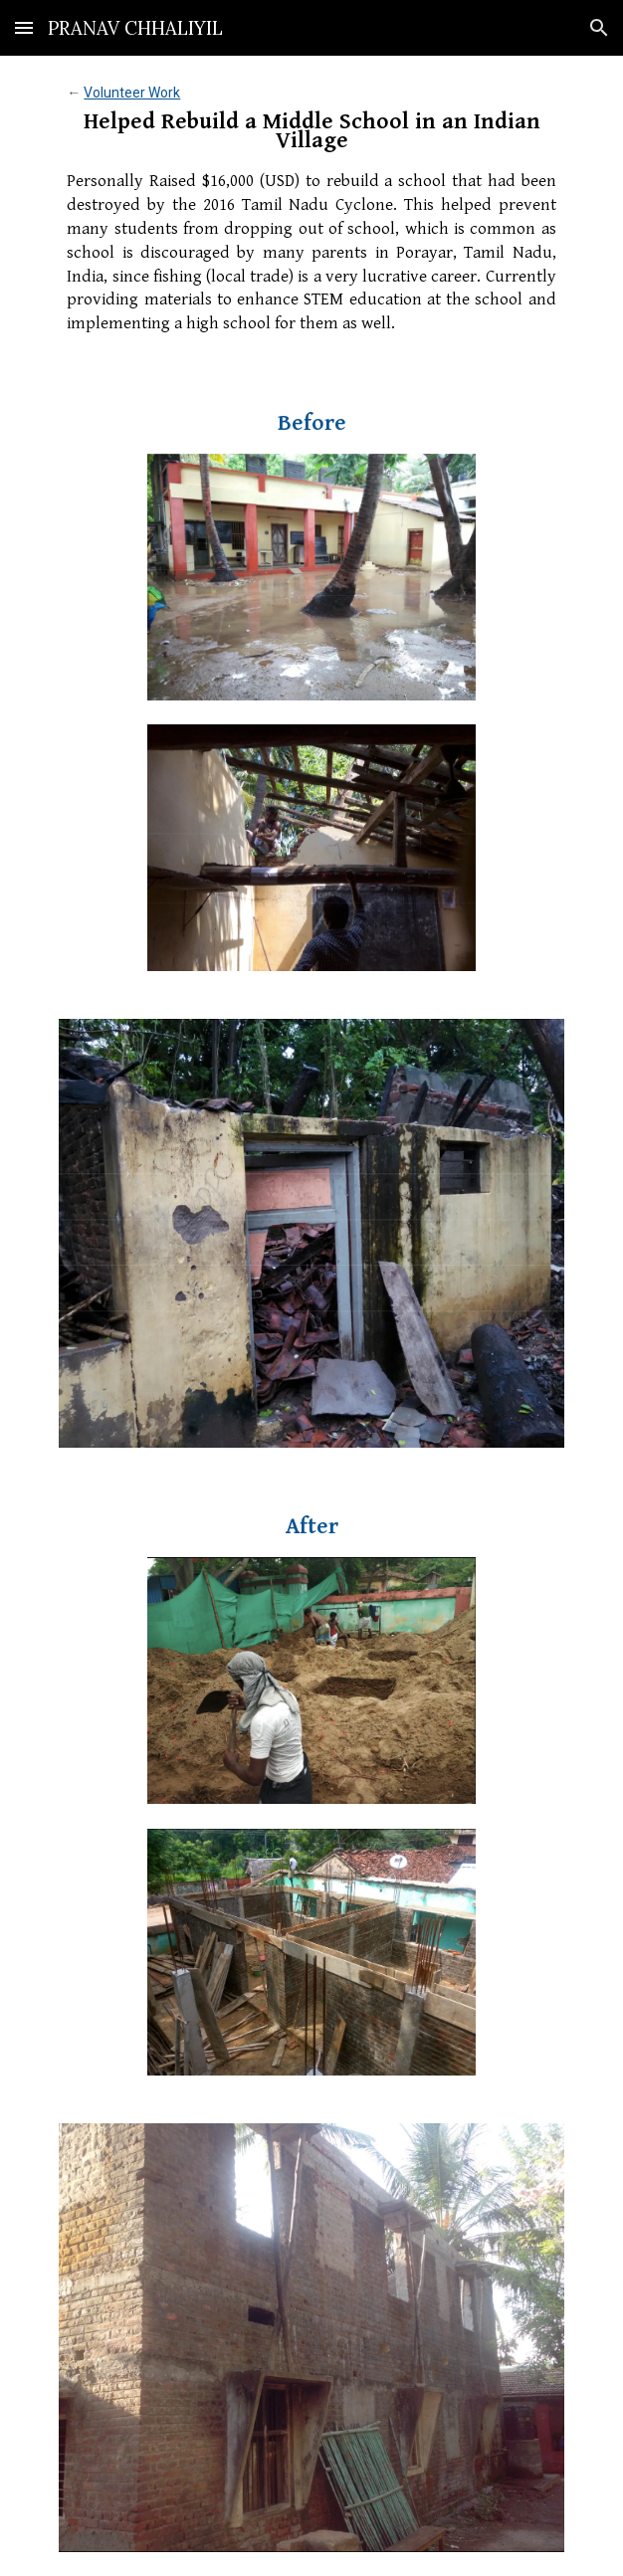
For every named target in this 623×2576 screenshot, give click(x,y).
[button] (24, 27)
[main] (311, 212)
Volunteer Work (132, 92)
